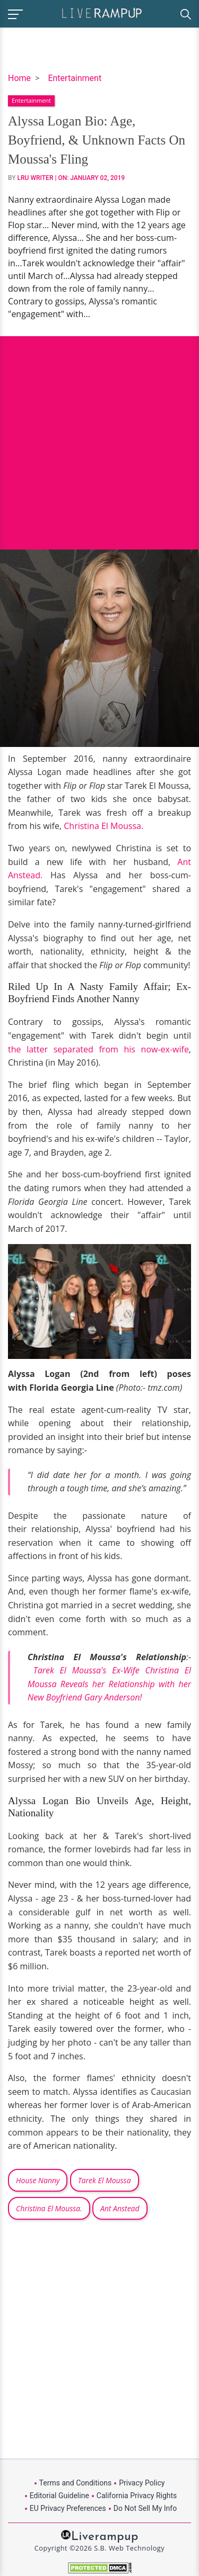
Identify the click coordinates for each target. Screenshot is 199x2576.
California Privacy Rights (137, 2495)
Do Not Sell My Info (145, 2508)
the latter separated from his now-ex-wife (98, 1049)
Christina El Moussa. (104, 826)
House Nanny (37, 2180)
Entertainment (74, 78)
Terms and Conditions (75, 2483)
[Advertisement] (99, 435)
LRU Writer (36, 178)
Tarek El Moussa (104, 2180)
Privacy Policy (142, 2483)
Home (19, 78)
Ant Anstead (120, 2208)
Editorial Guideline (59, 2495)
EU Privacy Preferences (68, 2508)
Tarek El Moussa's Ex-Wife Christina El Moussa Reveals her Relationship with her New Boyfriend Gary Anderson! (109, 1683)
